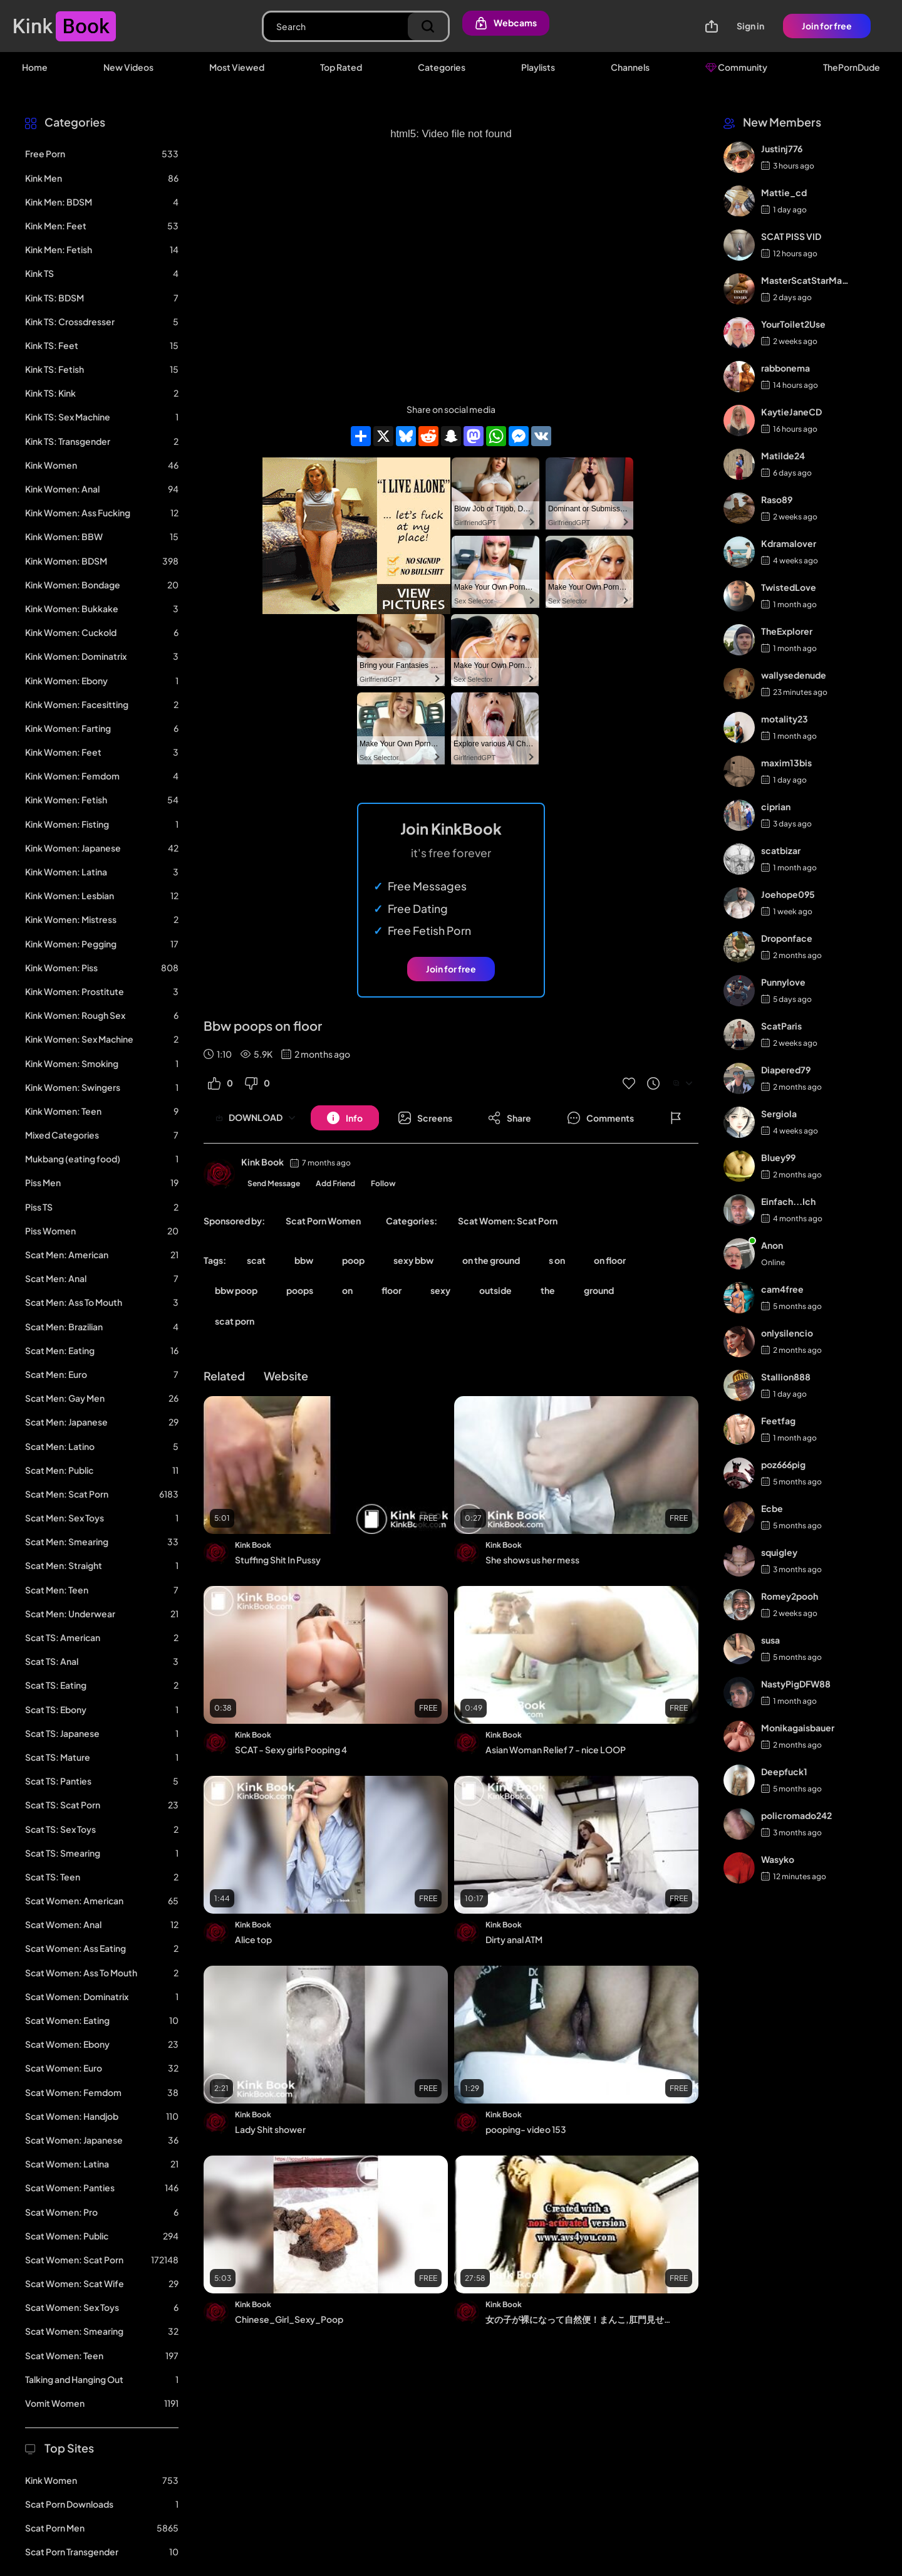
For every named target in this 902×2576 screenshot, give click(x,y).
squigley (779, 1552)
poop (353, 1260)
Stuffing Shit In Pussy (278, 1559)
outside (495, 1290)
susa (770, 1639)
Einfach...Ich (788, 1201)
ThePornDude (851, 67)
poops (299, 1290)
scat (256, 1260)
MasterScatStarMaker (806, 280)
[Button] (345, 1117)
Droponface (786, 938)
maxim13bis (786, 762)
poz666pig (783, 1464)
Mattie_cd (784, 192)
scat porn (234, 1321)
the (548, 1290)
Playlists (538, 67)
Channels (630, 67)
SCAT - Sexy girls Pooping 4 (291, 1749)
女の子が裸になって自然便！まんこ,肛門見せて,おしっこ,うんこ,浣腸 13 (581, 2319)
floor (391, 1290)
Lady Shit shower (270, 2129)
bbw (303, 1260)
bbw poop (236, 1290)
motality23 (784, 718)
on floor (610, 1260)
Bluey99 (778, 1157)
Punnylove (783, 982)
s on (557, 1260)
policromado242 (796, 1815)
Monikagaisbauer (797, 1727)
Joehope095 (788, 894)
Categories (441, 67)
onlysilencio (787, 1332)
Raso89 (776, 499)
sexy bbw (413, 1260)
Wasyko (777, 1859)
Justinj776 (781, 148)
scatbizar (781, 850)
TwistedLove (788, 587)
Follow (383, 1183)
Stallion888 (786, 1376)
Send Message (273, 1183)
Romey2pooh (789, 1596)
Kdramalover (788, 543)
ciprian (776, 806)
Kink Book (262, 1161)
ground (599, 1290)
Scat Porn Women (323, 1220)
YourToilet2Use (793, 324)
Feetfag (778, 1420)
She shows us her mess (532, 1559)
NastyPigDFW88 (796, 1683)
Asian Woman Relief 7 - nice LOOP (555, 1749)
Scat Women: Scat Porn (507, 1220)
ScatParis (781, 1025)
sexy (440, 1290)
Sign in (750, 25)
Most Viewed (236, 67)
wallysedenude (793, 675)
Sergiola (779, 1113)
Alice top (253, 1939)
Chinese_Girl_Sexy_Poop (289, 2319)
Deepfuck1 (784, 1771)
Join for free (827, 25)
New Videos (128, 67)
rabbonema (785, 367)
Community (736, 67)
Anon (772, 1245)
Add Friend (335, 1183)
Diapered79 (786, 1069)
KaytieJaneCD (791, 411)
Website (286, 1376)
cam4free (782, 1289)
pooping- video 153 (525, 2129)
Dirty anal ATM (513, 1939)
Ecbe (772, 1508)
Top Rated (341, 67)
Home (35, 67)
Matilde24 (783, 455)
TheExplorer (786, 631)
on (347, 1290)
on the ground (491, 1260)
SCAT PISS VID (791, 236)
